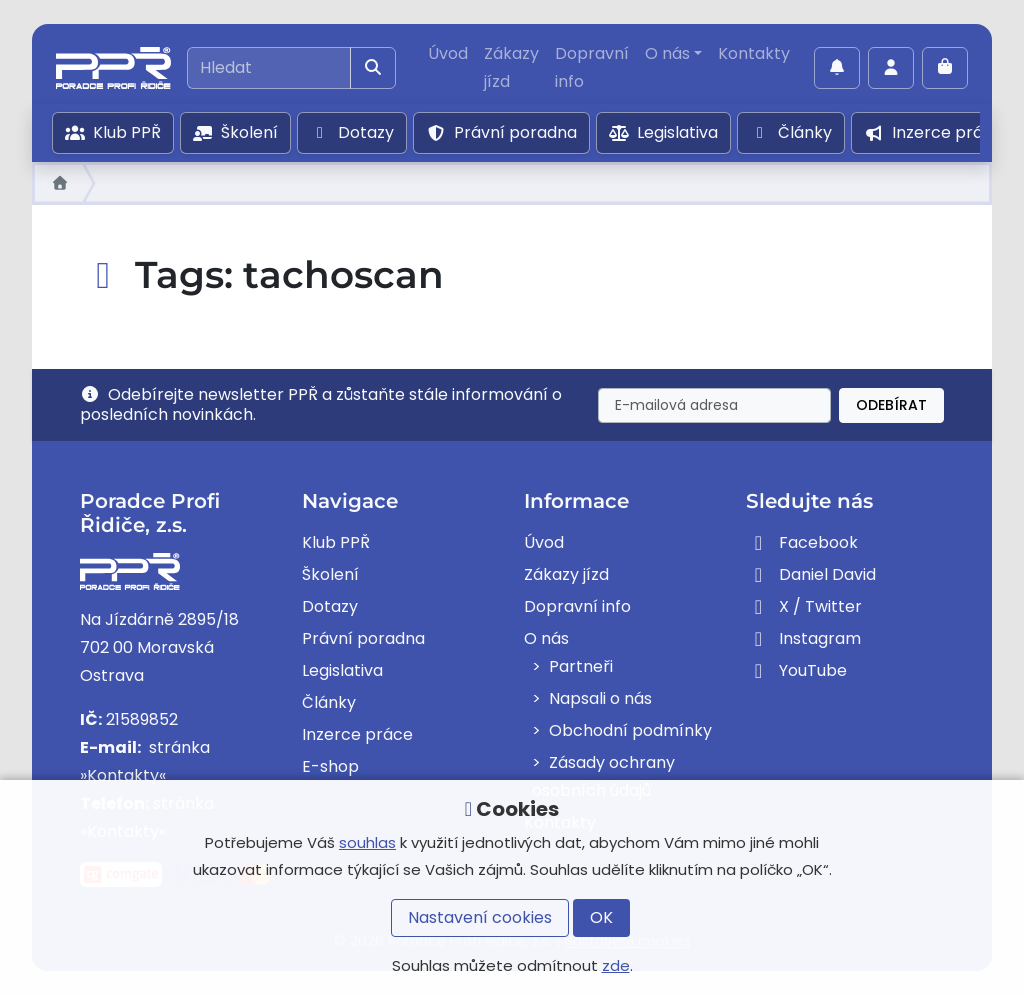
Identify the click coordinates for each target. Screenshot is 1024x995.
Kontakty (754, 53)
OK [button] (601, 917)
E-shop (330, 766)
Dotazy (352, 132)
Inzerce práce (933, 132)
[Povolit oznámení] (837, 68)
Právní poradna (501, 132)
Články (791, 132)
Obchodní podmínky (630, 730)
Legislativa (663, 132)
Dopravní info (592, 67)
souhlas (367, 842)
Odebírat (891, 405)
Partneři (581, 666)
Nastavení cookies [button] (480, 917)
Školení (235, 132)
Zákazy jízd (511, 67)
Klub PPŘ (113, 132)
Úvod (448, 53)
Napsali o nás (600, 698)
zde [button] (616, 965)
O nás (667, 53)
